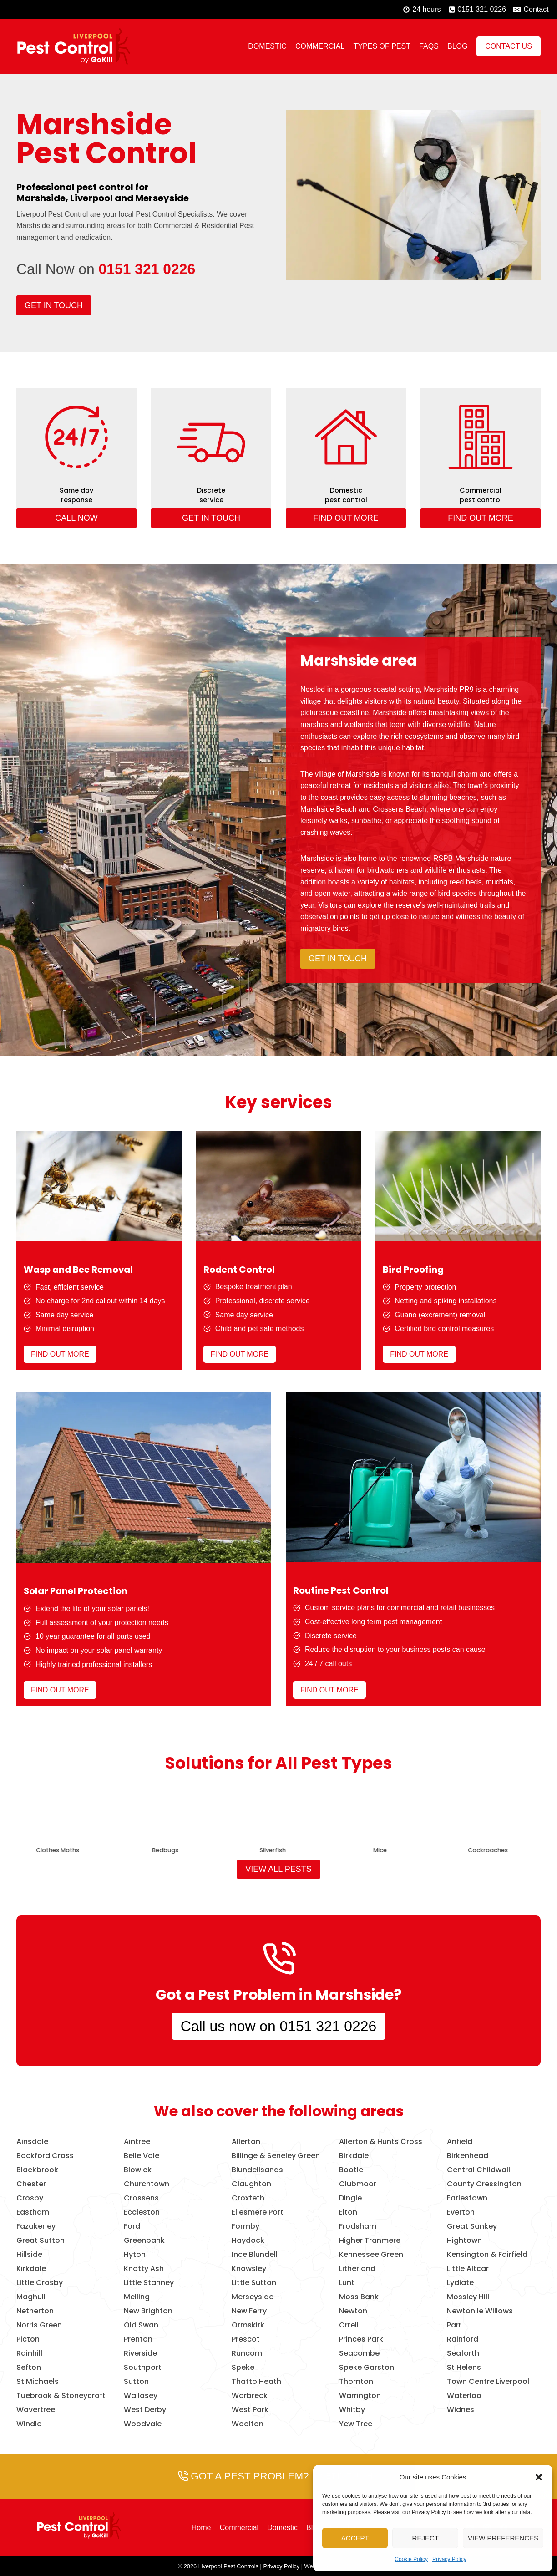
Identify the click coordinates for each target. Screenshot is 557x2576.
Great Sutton (40, 2240)
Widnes (460, 2409)
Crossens (141, 2198)
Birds (52, 1850)
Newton (353, 2311)
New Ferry (249, 2311)
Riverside (140, 2353)
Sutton (136, 2381)
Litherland (357, 2268)
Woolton (247, 2424)
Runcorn (247, 2353)
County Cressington (484, 2184)
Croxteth (248, 2198)
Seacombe (359, 2353)
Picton (28, 2339)
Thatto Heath (256, 2381)
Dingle (350, 2198)
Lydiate (460, 2282)
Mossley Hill (468, 2297)
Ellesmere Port (258, 2212)
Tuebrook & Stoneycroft (61, 2395)
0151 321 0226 (147, 269)
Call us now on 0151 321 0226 (278, 2026)
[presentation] (51, 1812)
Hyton (135, 2254)
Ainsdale (32, 2141)
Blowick (138, 2170)
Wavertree (35, 2409)
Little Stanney (149, 2282)
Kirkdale (31, 2268)
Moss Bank (359, 2297)
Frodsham (357, 2226)
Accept (355, 2538)
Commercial (319, 46)
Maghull (31, 2297)
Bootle (351, 2170)
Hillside (29, 2254)
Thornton (356, 2381)
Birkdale (354, 2155)
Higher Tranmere (369, 2240)
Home (201, 2527)
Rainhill (29, 2353)
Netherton (35, 2311)
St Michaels (37, 2381)
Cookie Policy (411, 2559)
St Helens (464, 2367)
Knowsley (249, 2268)
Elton (348, 2212)
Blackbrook (37, 2170)
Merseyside (252, 2297)
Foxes (374, 1850)
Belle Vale (141, 2155)
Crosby (29, 2198)
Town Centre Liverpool (488, 2381)
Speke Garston (366, 2367)
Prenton (138, 2339)
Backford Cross (45, 2155)
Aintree (137, 2141)
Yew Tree (355, 2424)
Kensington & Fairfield (487, 2254)
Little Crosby (39, 2282)
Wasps (159, 1850)
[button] (538, 2477)
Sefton (28, 2367)
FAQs (429, 46)
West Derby (145, 2409)
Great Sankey (472, 2226)
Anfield (459, 2141)
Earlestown (467, 2198)
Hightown (464, 2240)
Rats (266, 1850)
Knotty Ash (144, 2268)
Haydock (248, 2240)
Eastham (32, 2212)
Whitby (352, 2409)
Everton (461, 2212)
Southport (143, 2367)
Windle (28, 2424)
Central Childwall (478, 2170)
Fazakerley (36, 2226)
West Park (250, 2409)
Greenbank (144, 2240)
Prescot (246, 2339)
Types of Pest (382, 46)
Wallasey (140, 2395)
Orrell (349, 2325)
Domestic (267, 46)
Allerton (246, 2141)
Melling (137, 2297)
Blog (457, 46)
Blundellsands (257, 2170)
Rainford (462, 2339)
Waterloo (464, 2395)
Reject (425, 2538)
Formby (245, 2226)
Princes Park (361, 2339)
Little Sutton (254, 2282)
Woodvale (143, 2424)
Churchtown (146, 2184)
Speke (243, 2367)
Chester (31, 2184)
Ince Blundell (255, 2254)
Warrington (360, 2395)
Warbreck (250, 2395)
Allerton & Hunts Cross (380, 2141)
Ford (132, 2226)
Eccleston (142, 2212)
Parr (454, 2325)
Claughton (251, 2184)
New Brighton (148, 2311)
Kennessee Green (371, 2254)
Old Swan (141, 2325)
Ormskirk (248, 2325)
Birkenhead (467, 2155)
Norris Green (39, 2325)
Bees (482, 1850)
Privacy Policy (449, 2559)
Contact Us (508, 46)
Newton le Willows (480, 2311)
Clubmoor (357, 2184)
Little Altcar (468, 2268)
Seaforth (463, 2353)
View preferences (503, 2538)
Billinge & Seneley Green (276, 2155)
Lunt (346, 2282)
